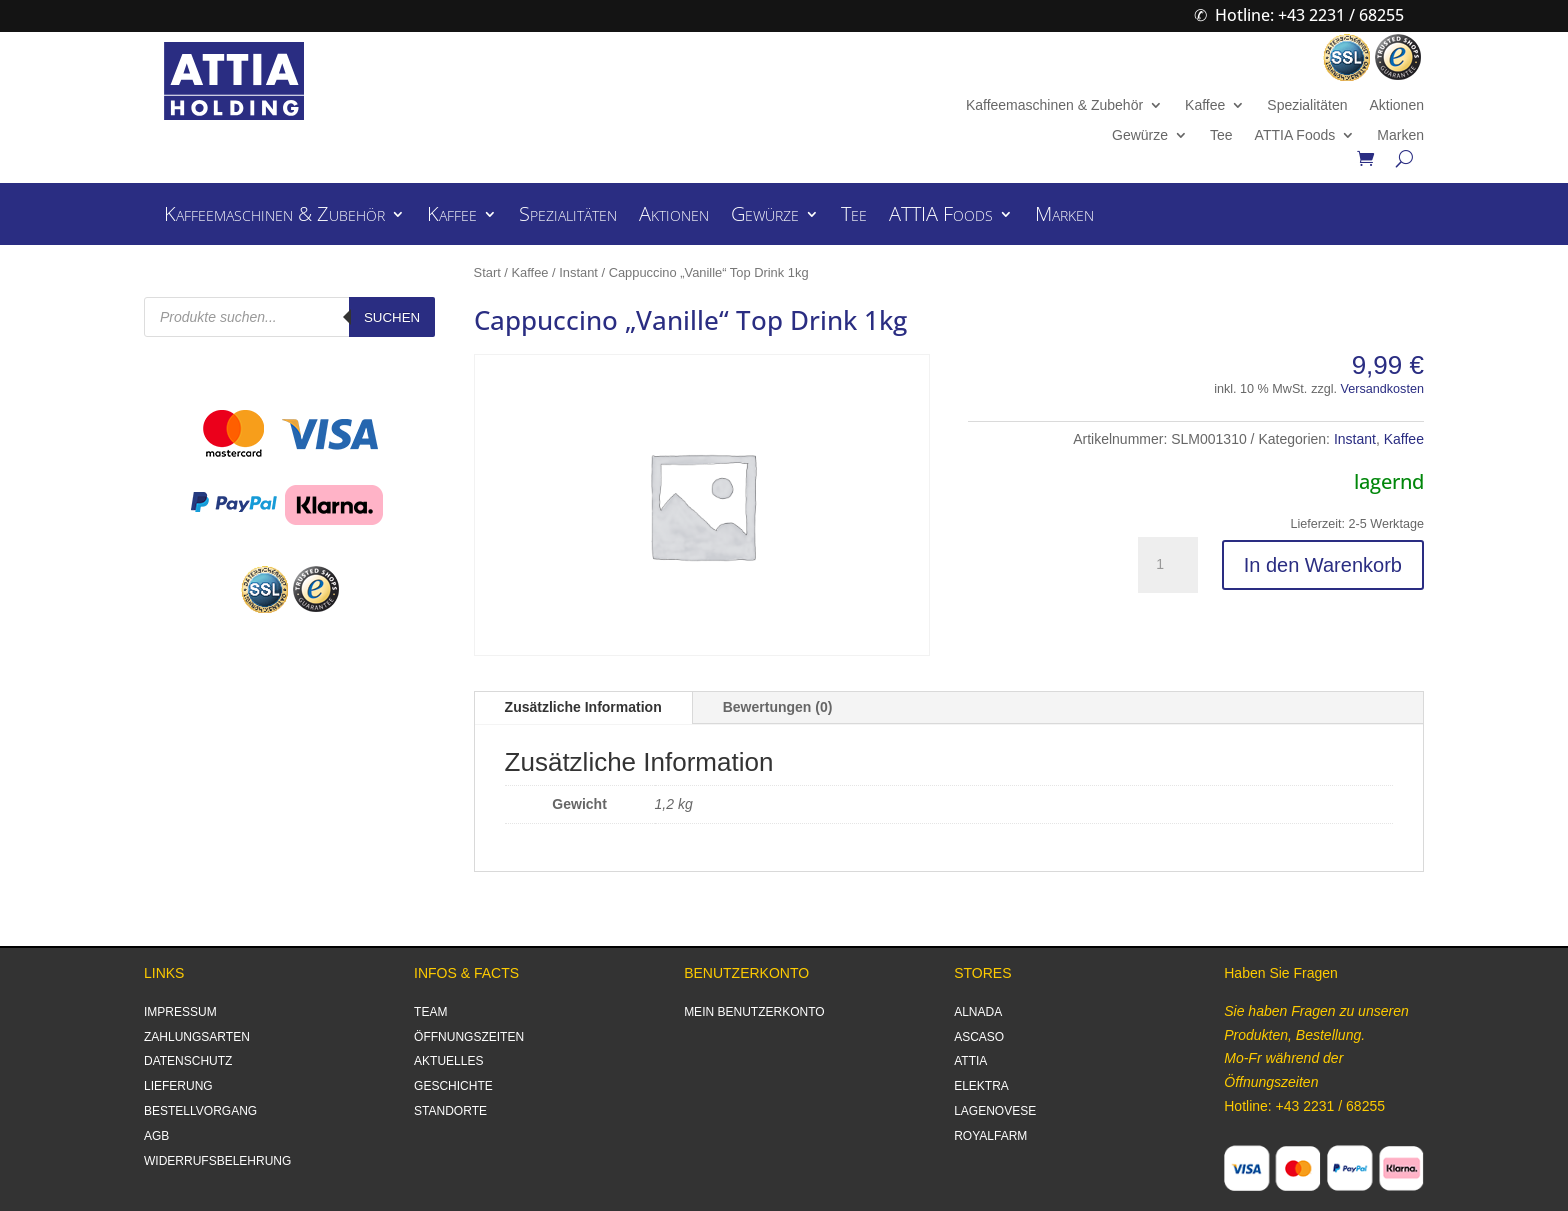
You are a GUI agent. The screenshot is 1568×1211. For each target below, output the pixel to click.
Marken (1400, 135)
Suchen (392, 317)
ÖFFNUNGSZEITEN (469, 1037)
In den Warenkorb (1323, 565)
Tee (1221, 135)
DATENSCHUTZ (188, 1061)
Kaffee (1205, 105)
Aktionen (1396, 105)
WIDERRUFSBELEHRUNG (217, 1161)
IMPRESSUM (180, 1012)
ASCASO (979, 1037)
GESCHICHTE (453, 1086)
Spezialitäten (1307, 105)
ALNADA (978, 1012)
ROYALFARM (990, 1136)
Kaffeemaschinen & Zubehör (1054, 105)
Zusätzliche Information (583, 707)
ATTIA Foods (1295, 135)
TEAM (430, 1012)
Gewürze (1140, 135)
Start (487, 272)
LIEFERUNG (178, 1086)
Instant (578, 272)
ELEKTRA (981, 1086)
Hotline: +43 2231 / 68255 (1309, 15)
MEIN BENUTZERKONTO (754, 1012)
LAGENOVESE (995, 1111)
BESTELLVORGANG (200, 1111)
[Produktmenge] (1168, 565)
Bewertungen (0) (778, 707)
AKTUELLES (448, 1061)
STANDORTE (450, 1111)
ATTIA (970, 1061)
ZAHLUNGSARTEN (197, 1037)
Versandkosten (1382, 389)
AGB (156, 1136)
